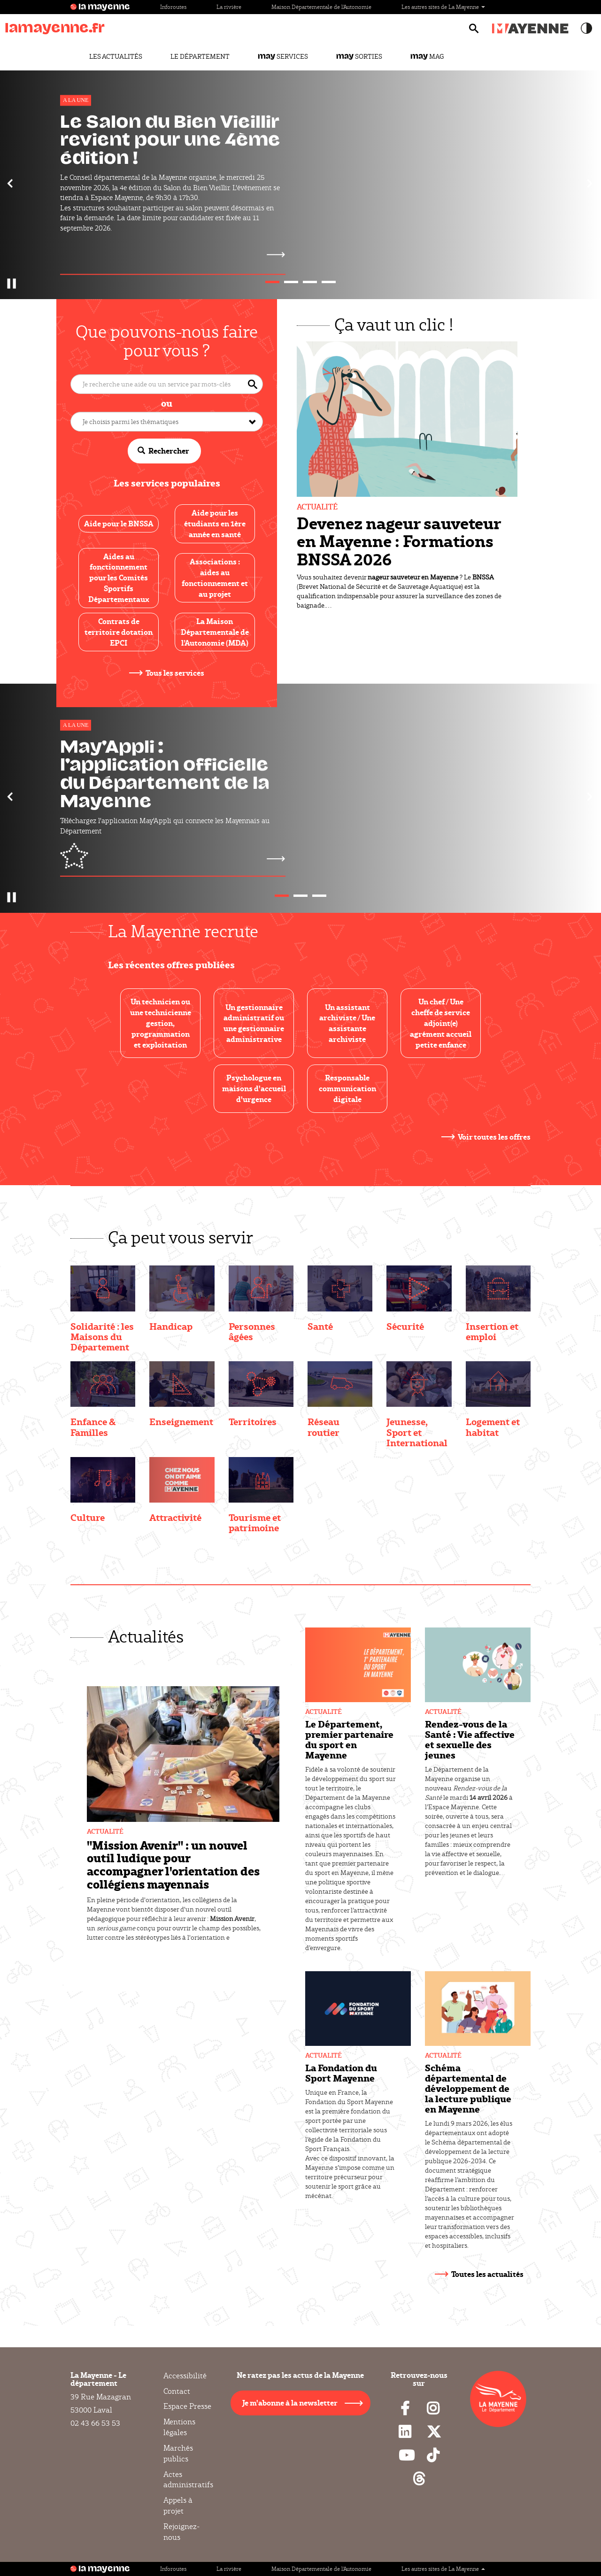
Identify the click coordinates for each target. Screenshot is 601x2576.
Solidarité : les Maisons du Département (102, 1336)
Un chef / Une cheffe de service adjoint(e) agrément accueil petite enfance (440, 1022)
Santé (320, 1326)
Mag (427, 56)
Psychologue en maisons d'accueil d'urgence (254, 1088)
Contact (176, 2391)
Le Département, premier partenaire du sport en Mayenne (349, 1739)
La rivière (228, 7)
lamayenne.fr (55, 28)
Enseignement (181, 1421)
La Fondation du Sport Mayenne (341, 2072)
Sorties (359, 56)
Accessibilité (185, 2376)
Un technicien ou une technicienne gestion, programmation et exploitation (160, 1022)
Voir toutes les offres (494, 1136)
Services (283, 56)
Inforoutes (173, 7)
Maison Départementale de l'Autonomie (321, 7)
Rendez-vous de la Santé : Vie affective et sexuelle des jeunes (470, 1739)
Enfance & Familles (92, 1426)
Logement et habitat (493, 1426)
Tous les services (175, 672)
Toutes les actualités (487, 2273)
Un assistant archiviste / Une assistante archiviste (347, 1023)
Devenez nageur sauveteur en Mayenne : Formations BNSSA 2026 (399, 541)
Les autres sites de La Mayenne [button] (443, 7)
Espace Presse (187, 2406)
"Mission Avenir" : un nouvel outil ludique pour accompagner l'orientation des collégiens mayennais (173, 1864)
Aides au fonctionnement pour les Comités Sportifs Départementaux (118, 577)
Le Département (200, 56)
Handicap (171, 1326)
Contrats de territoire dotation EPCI (119, 632)
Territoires (253, 1421)
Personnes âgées (252, 1331)
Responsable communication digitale (347, 1088)
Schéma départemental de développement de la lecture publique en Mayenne (468, 2088)
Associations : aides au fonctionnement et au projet (215, 577)
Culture (87, 1517)
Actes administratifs (188, 2480)
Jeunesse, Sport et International (416, 1431)
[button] (10, 183)
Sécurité (405, 1326)
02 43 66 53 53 (95, 2423)
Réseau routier (323, 1426)
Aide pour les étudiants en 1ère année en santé (215, 523)
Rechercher (163, 450)
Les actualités (115, 56)
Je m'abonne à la (290, 2402)
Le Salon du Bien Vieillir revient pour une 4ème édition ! (170, 140)
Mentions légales (179, 2427)
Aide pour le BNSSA (119, 523)
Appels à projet (178, 2505)
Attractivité (175, 1517)
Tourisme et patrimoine (255, 1522)
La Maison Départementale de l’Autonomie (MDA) (215, 632)
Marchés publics (178, 2453)
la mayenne (104, 7)
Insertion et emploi (492, 1331)
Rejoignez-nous (181, 2532)
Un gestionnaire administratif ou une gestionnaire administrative (253, 1023)
